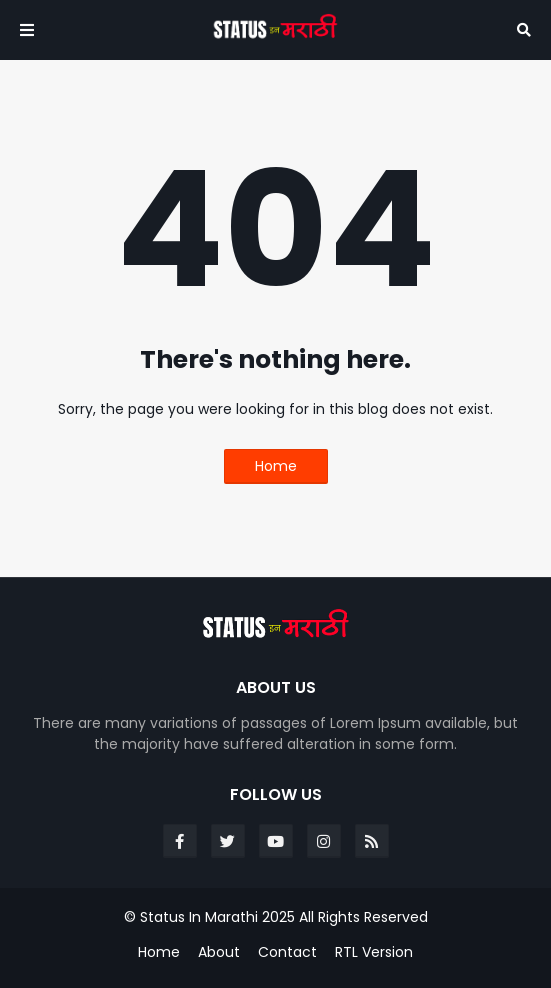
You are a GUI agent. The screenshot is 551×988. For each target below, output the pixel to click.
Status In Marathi (199, 917)
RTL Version (374, 952)
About (219, 952)
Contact (287, 952)
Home (276, 466)
